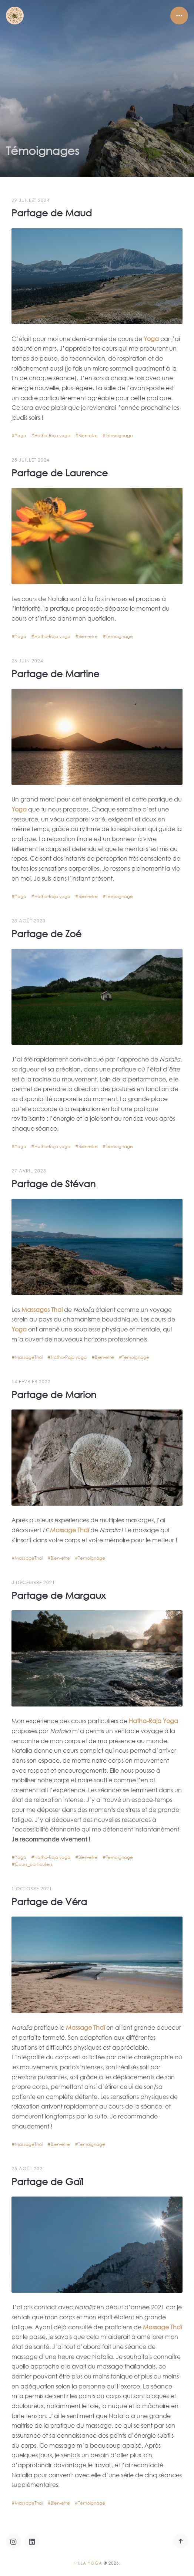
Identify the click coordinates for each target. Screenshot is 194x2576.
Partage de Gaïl (47, 2177)
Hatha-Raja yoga (52, 432)
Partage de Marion (53, 1390)
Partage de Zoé (46, 929)
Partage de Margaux (58, 1591)
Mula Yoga (88, 2563)
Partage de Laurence (59, 469)
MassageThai (29, 1354)
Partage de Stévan (53, 1179)
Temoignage (119, 432)
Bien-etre (88, 432)
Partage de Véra (49, 1897)
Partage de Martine (55, 669)
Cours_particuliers (34, 1861)
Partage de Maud (51, 209)
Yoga (20, 432)
